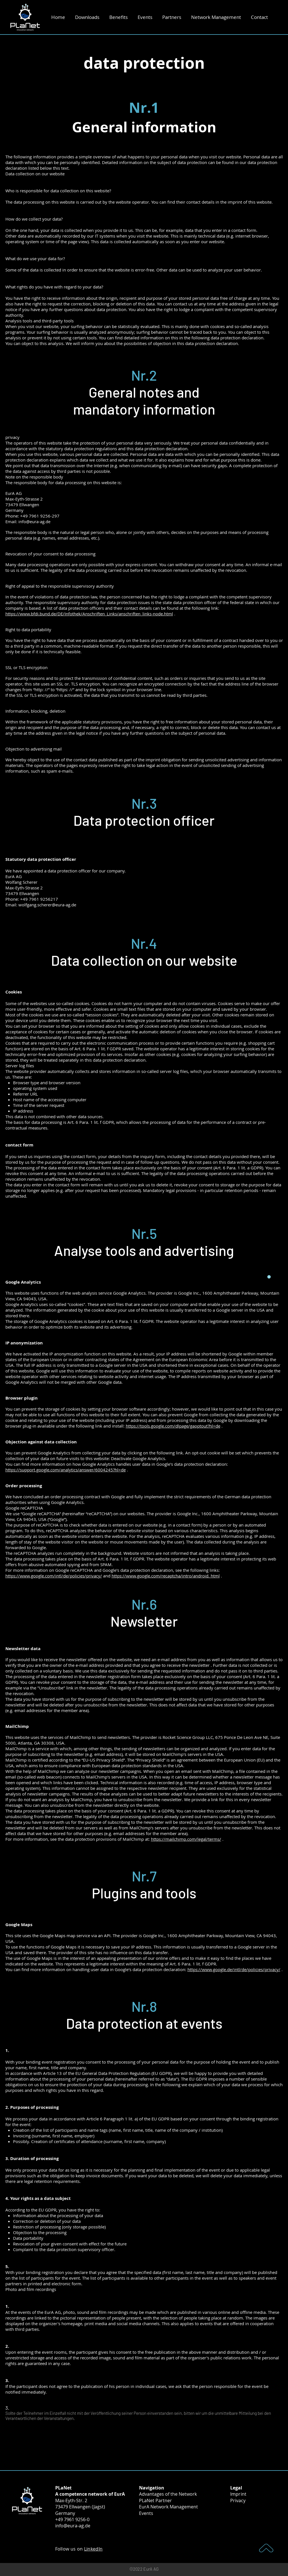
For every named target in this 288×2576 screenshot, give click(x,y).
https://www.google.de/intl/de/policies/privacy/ (233, 1969)
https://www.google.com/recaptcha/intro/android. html (166, 1576)
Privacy (238, 2500)
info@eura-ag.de (72, 2526)
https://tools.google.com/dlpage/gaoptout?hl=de (173, 1426)
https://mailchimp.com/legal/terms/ (186, 1839)
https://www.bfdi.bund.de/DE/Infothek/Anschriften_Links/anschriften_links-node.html (89, 613)
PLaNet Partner (155, 2500)
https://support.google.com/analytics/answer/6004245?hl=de (65, 1470)
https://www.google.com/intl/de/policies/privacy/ (53, 1576)
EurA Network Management (168, 2507)
